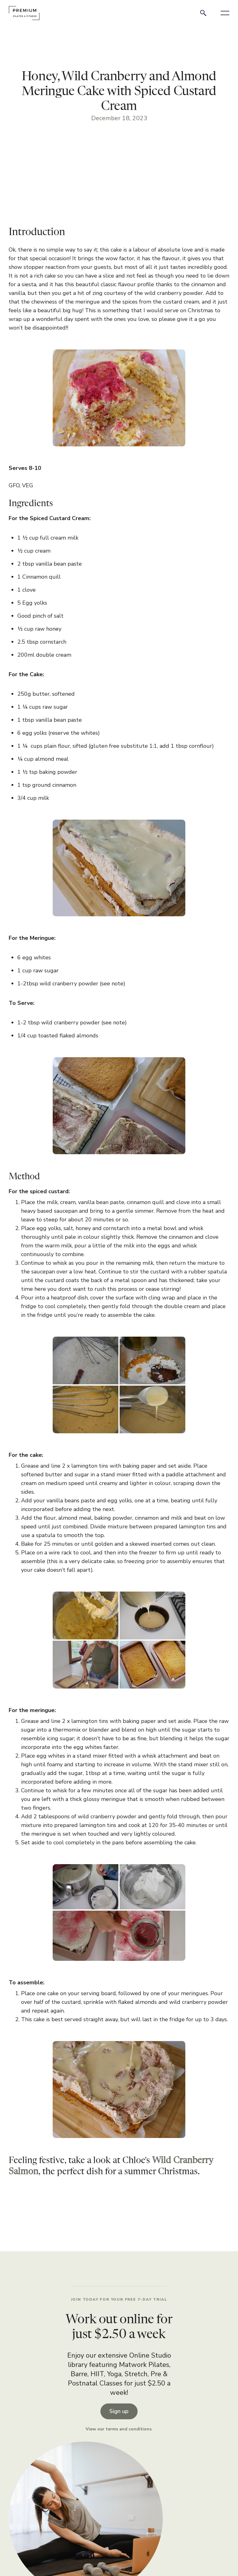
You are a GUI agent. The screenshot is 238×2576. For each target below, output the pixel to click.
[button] (225, 13)
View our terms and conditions (119, 2429)
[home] (24, 13)
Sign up (119, 2411)
